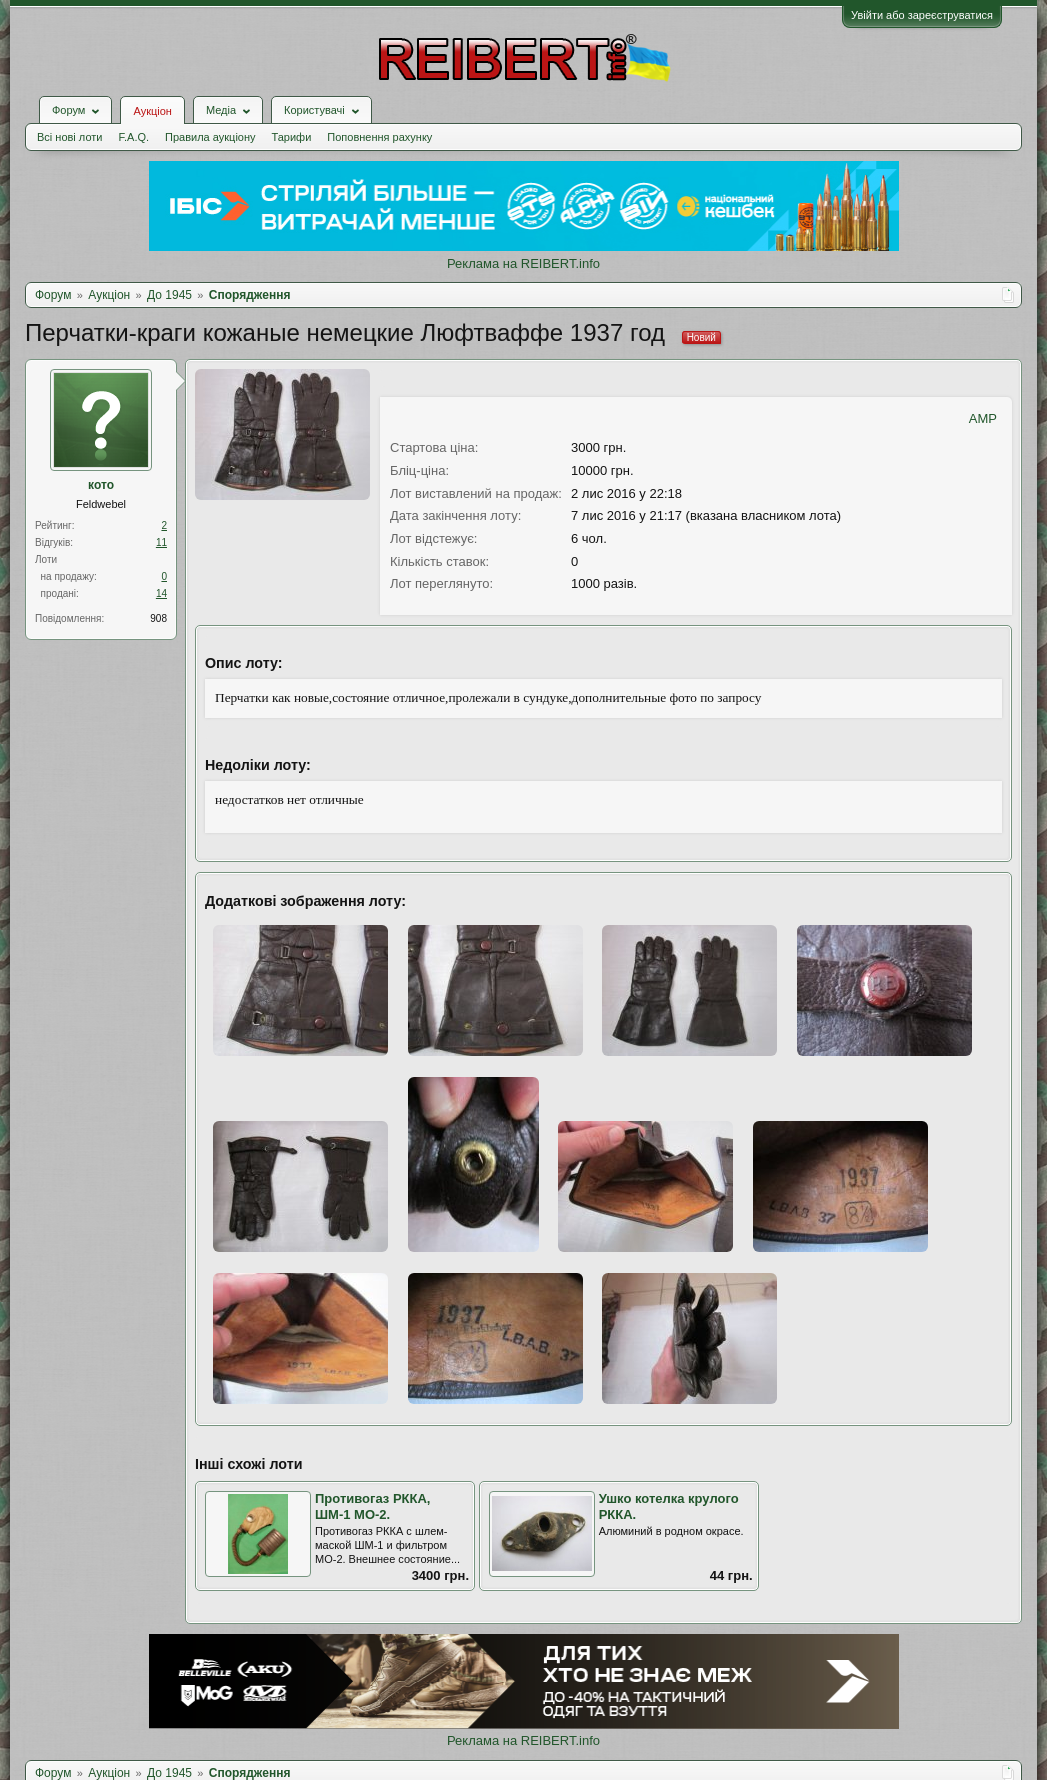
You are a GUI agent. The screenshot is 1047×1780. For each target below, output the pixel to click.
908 (158, 618)
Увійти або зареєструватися (922, 15)
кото (101, 485)
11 (161, 542)
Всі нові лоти (69, 137)
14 (161, 593)
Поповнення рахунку (379, 137)
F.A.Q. (133, 137)
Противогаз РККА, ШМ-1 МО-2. (372, 1507)
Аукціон (152, 111)
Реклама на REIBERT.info (523, 263)
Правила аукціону (210, 137)
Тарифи (292, 137)
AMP (983, 418)
